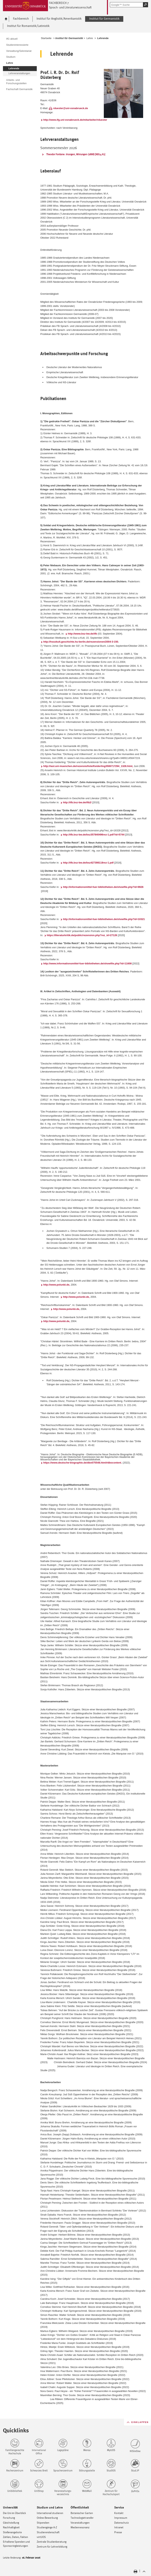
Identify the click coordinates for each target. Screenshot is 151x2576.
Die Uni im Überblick (14, 2513)
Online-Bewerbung (47, 2517)
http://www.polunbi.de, (56, 1284)
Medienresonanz (80, 2527)
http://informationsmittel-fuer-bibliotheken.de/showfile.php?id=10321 (104, 919)
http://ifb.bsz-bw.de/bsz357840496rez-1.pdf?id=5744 (93, 834)
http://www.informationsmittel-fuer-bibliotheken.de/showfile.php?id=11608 (87, 963)
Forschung (9, 2517)
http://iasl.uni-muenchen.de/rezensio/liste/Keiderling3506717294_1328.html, (88, 766)
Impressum (120, 2517)
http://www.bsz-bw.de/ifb (82, 633)
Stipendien (43, 2522)
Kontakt (118, 2513)
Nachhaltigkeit (11, 2527)
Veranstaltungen (80, 2522)
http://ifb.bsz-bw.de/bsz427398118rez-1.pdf (88, 862)
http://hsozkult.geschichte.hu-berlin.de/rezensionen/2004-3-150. (81, 641)
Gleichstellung (11, 2522)
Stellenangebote (12, 2532)
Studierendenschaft (48, 2532)
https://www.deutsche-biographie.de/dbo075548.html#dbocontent (82, 1462)
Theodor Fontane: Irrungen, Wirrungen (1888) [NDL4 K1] (75, 154)
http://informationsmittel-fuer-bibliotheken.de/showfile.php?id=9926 (103, 886)
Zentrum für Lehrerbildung (52, 2546)
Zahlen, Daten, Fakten (15, 2537)
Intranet (118, 2527)
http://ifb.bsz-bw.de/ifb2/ (77, 802)
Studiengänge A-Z (47, 2527)
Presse (118, 2532)
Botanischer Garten (82, 2513)
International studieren (50, 2513)
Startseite (46, 38)
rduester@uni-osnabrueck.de (70, 108)
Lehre (89, 38)
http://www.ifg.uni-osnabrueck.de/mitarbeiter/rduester (75, 119)
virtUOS (41, 2537)
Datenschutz (121, 2522)
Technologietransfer (82, 2517)
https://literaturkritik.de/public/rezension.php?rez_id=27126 (82, 935)
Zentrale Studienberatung (51, 2541)
